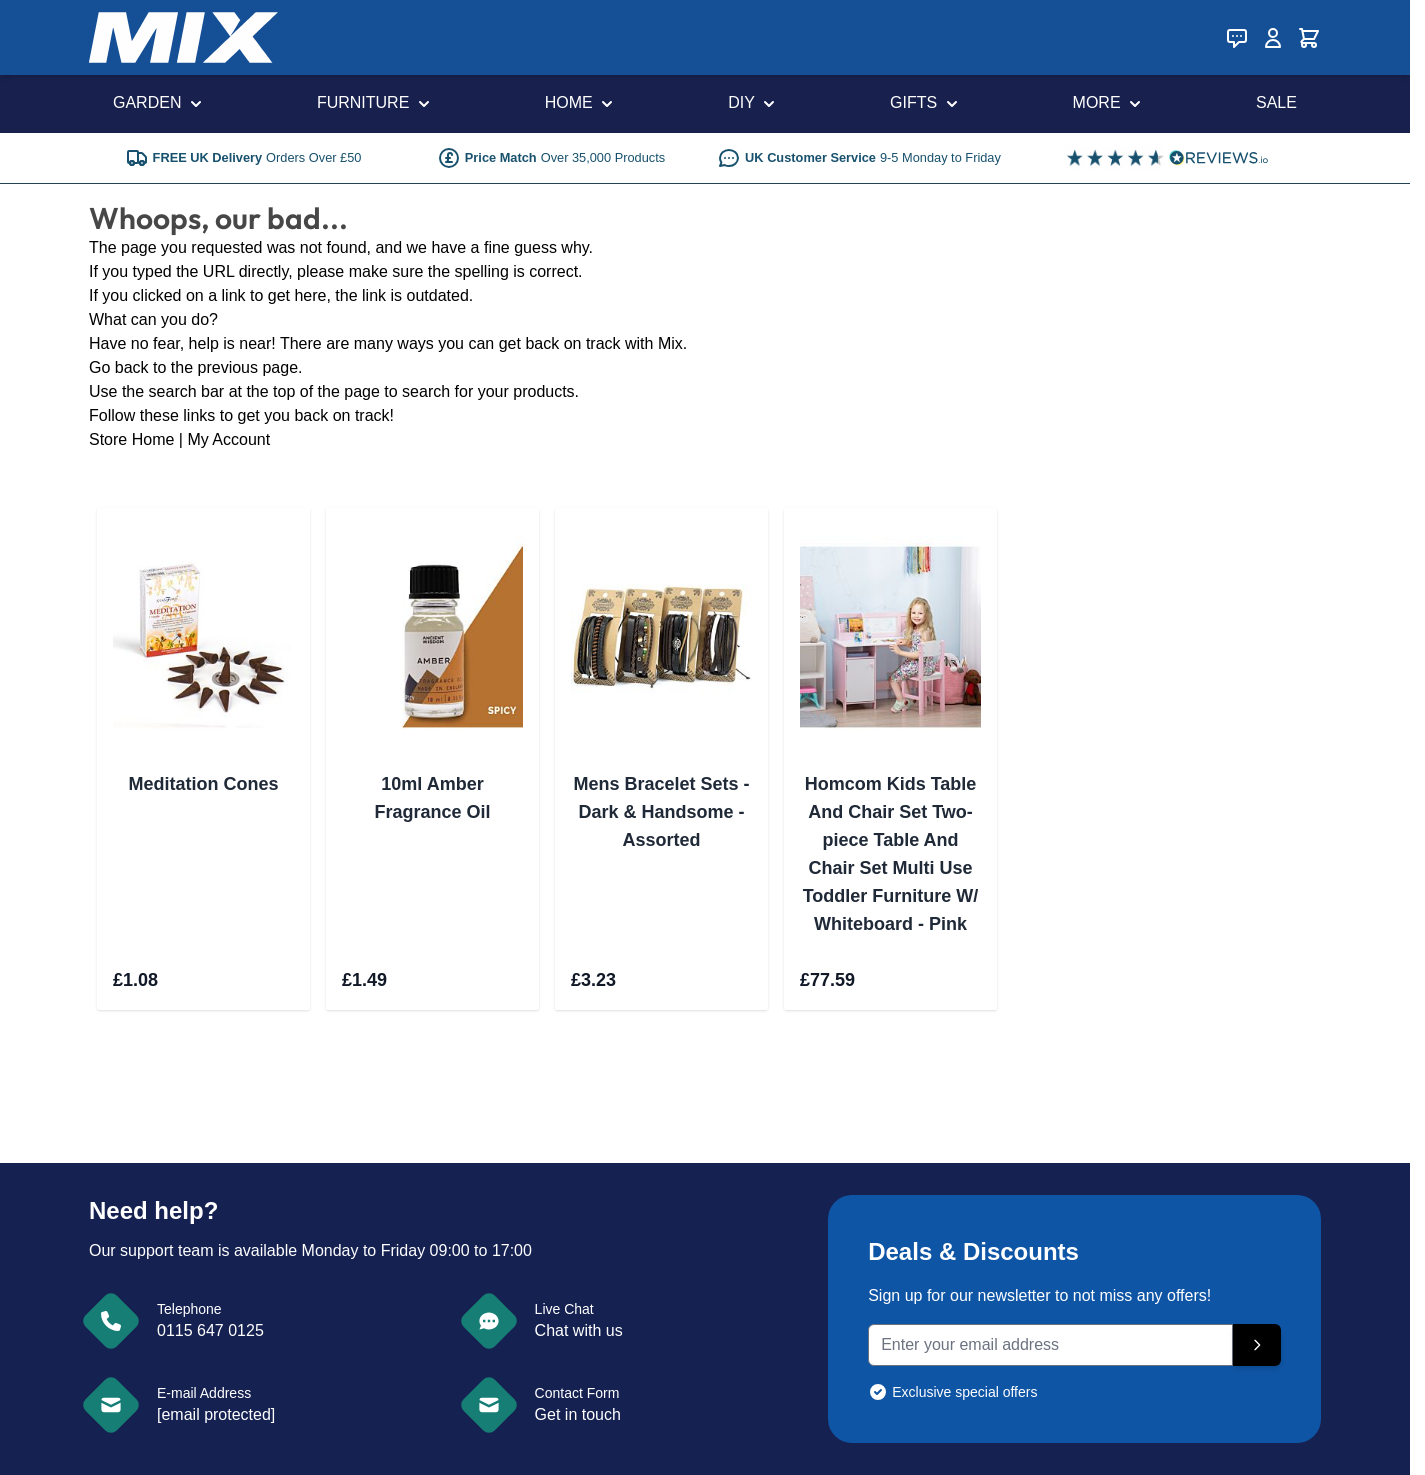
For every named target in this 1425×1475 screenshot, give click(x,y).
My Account (228, 439)
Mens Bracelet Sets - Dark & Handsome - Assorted (661, 812)
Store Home (131, 439)
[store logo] (183, 37)
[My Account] (1273, 38)
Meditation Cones (203, 784)
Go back (119, 367)
